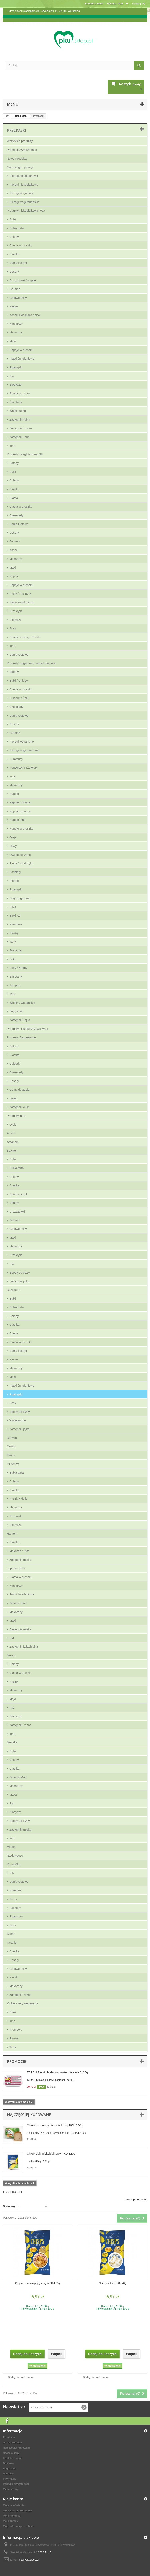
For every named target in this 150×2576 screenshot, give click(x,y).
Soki (12, 959)
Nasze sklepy (11, 2452)
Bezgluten (13, 1289)
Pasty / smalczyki (20, 863)
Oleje (12, 837)
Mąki (12, 341)
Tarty (12, 941)
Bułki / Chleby (18, 680)
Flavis (11, 1455)
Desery (14, 271)
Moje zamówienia (13, 2505)
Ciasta (13, 498)
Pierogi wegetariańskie (24, 202)
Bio (11, 1873)
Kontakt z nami (94, 3)
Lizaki (13, 1098)
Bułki (12, 219)
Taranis (11, 1942)
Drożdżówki (17, 1211)
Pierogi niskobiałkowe (23, 184)
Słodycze (15, 384)
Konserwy (16, 323)
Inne (12, 445)
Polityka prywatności (16, 2483)
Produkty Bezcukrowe (21, 1037)
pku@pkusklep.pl (29, 2559)
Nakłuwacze (15, 1855)
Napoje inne (17, 819)
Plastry (14, 933)
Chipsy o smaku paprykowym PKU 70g (37, 2283)
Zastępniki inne (19, 437)
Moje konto (13, 2498)
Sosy (12, 628)
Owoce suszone (20, 854)
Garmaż (14, 289)
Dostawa (8, 2463)
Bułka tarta (16, 228)
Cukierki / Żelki (19, 698)
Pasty (13, 1899)
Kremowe (15, 924)
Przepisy (8, 2473)
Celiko (11, 1446)
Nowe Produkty (17, 158)
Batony (14, 463)
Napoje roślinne (19, 802)
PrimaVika (13, 1864)
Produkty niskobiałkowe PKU (26, 210)
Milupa (11, 1846)
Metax (11, 1655)
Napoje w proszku (21, 350)
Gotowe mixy (18, 297)
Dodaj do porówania (20, 2377)
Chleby (14, 236)
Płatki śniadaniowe (21, 358)
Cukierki (14, 1063)
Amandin (13, 1142)
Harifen (11, 1533)
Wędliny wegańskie (22, 1002)
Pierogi (14, 880)
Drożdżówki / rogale (22, 280)
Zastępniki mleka (20, 428)
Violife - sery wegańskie (22, 2003)
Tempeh (14, 985)
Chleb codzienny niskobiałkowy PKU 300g (55, 2125)
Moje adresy (10, 2520)
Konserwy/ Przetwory (23, 767)
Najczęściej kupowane (29, 2114)
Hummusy (16, 759)
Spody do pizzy (19, 393)
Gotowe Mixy (18, 1777)
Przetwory (16, 1916)
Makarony (16, 332)
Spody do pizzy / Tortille (25, 637)
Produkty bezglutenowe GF (25, 454)
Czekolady (16, 515)
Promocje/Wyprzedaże (22, 149)
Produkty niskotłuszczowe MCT (27, 1028)
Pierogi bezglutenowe (23, 175)
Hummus (15, 1890)
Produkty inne (16, 1115)
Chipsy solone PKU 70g (112, 2283)
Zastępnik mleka (20, 1559)
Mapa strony (10, 2489)
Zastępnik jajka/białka (23, 1646)
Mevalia (12, 1742)
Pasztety (15, 872)
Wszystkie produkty (20, 141)
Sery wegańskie (20, 898)
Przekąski (15, 367)
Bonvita (12, 1437)
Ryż (12, 376)
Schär (11, 1933)
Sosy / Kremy (18, 967)
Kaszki (13, 1977)
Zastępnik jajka (19, 1281)
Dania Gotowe (18, 524)
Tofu (12, 994)
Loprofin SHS (16, 1568)
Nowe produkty (12, 2442)
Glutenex (13, 1464)
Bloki (12, 907)
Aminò (11, 1133)
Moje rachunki (11, 2515)
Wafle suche (17, 410)
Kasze (13, 306)
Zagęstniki (16, 1011)
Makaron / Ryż (19, 1551)
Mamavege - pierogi (20, 167)
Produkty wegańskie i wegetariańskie (31, 663)
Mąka (13, 1794)
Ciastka (14, 254)
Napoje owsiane (20, 811)
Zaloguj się (138, 3)
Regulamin (9, 2468)
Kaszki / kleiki (18, 1498)
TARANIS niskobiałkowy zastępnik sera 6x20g (57, 2072)
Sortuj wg (9, 2206)
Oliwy (13, 846)
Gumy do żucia (19, 1089)
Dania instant (18, 262)
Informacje (9, 2478)
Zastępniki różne (20, 1725)
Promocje (16, 2061)
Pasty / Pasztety (20, 593)
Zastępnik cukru (20, 1107)
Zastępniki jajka (19, 419)
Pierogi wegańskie (21, 193)
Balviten (12, 1150)
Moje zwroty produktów (17, 2510)
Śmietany (15, 402)
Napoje (14, 576)
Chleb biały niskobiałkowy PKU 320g (51, 2153)
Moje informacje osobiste (18, 2526)
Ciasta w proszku (20, 245)
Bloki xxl (14, 915)
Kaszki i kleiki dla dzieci (24, 315)
